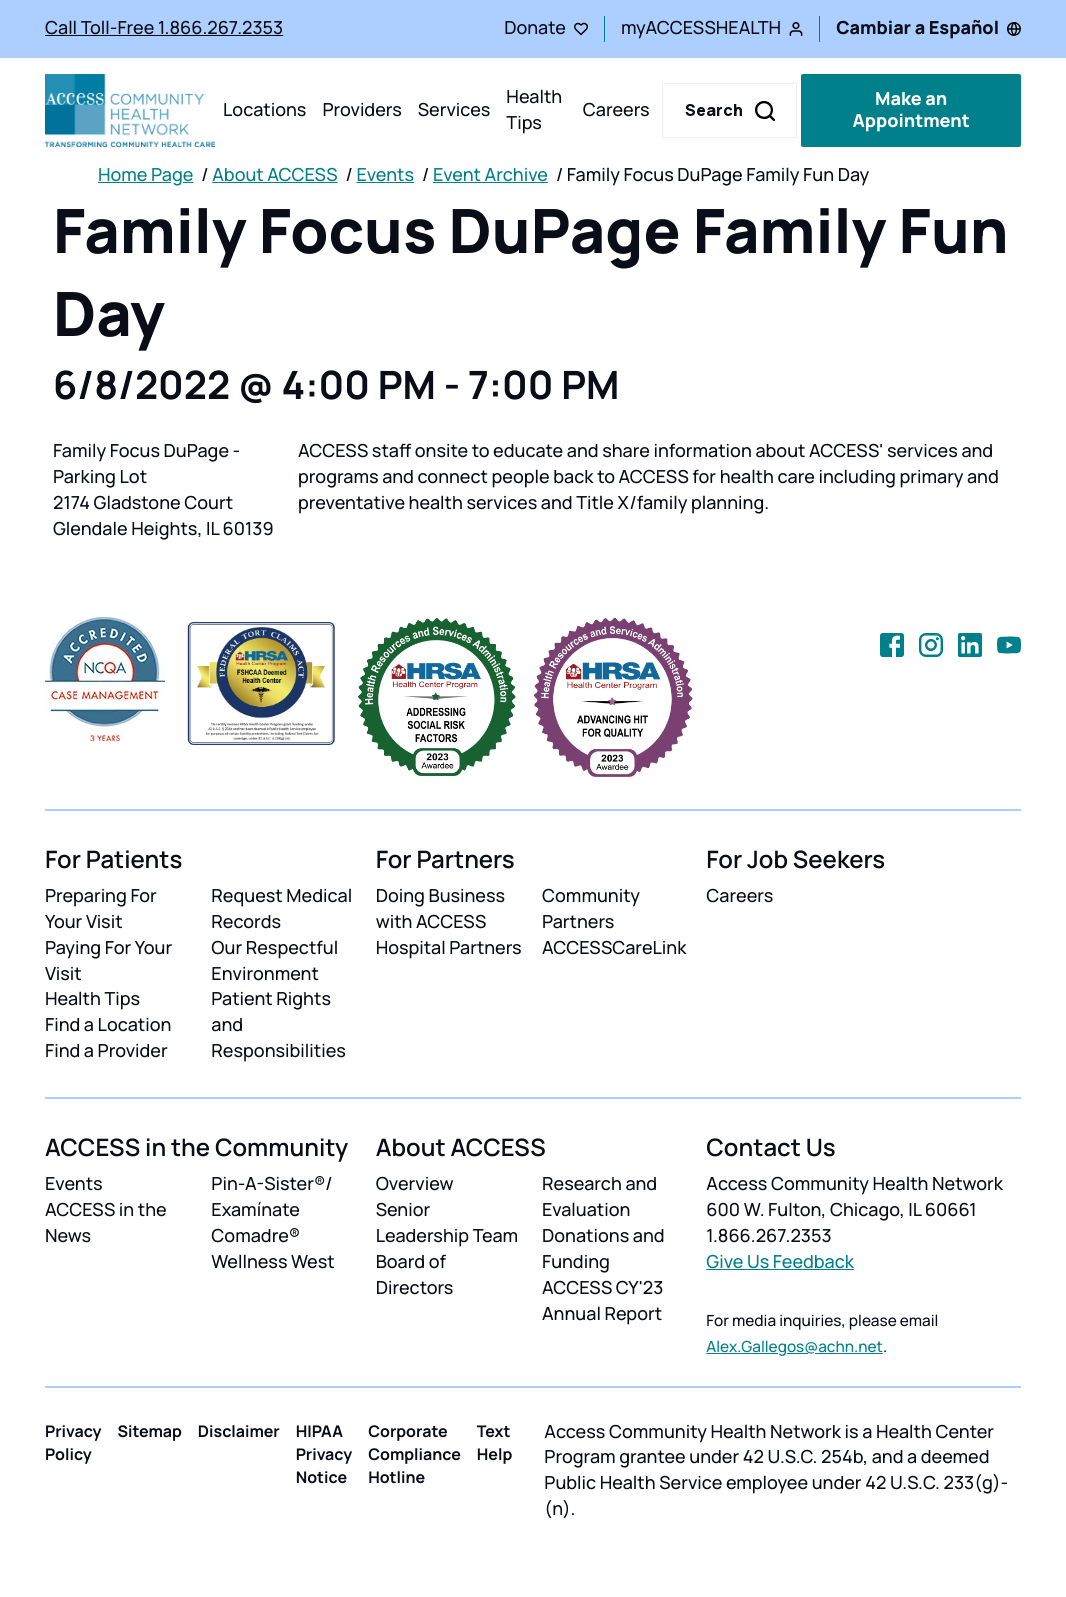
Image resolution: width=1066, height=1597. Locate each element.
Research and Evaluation (599, 1197)
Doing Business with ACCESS (440, 909)
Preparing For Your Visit (101, 909)
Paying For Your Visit (108, 961)
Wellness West (272, 1262)
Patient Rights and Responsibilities (278, 1025)
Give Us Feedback (780, 1262)
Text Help (495, 1442)
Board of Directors (415, 1275)
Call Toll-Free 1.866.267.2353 (164, 28)
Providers (361, 110)
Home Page (145, 175)
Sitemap (150, 1431)
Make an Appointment (910, 110)
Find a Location (108, 1025)
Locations (264, 110)
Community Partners (591, 909)
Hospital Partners (449, 948)
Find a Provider (106, 1051)
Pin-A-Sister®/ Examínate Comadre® (271, 1210)
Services (454, 110)
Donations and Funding (603, 1249)
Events (385, 175)
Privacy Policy (73, 1442)
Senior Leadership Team (447, 1223)
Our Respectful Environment (274, 961)
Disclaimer (239, 1431)
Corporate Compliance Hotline (414, 1454)
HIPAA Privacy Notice (324, 1454)
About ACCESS (274, 175)
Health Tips (534, 110)
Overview (415, 1184)
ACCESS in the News (106, 1223)
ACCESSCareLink (614, 948)
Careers (616, 110)
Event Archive (490, 175)
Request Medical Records (281, 909)
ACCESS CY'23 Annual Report (602, 1301)
